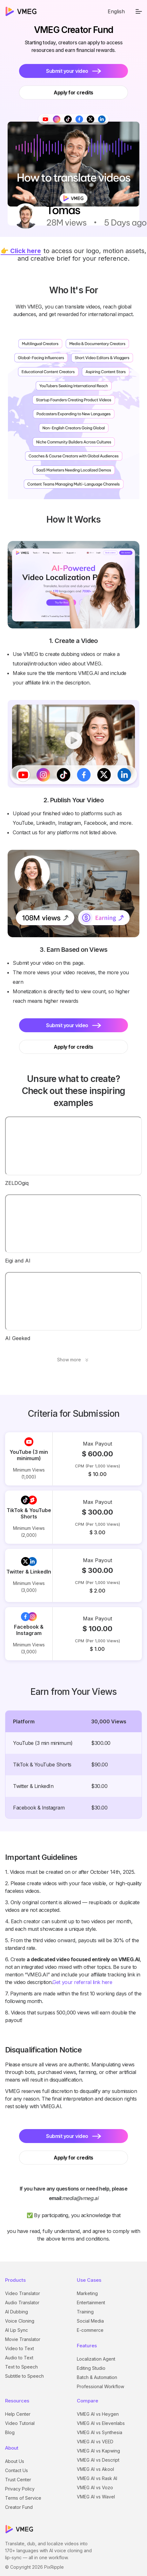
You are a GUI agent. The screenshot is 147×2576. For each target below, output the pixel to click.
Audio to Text (19, 2357)
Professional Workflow (100, 2386)
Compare (87, 2401)
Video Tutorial (20, 2423)
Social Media (90, 2321)
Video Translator (22, 2293)
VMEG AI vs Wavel (96, 2496)
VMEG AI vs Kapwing (98, 2450)
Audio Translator (22, 2302)
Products (15, 2280)
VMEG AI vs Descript (98, 2460)
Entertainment (91, 2302)
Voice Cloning (19, 2321)
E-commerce (90, 2330)
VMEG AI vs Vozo (95, 2487)
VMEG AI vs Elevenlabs (101, 2423)
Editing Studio (91, 2368)
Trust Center (18, 2479)
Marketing (87, 2293)
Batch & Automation (97, 2377)
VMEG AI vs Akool (95, 2469)
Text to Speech (21, 2366)
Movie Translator (22, 2339)
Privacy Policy (20, 2488)
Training (85, 2311)
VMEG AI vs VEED (95, 2441)
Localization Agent (96, 2359)
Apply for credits (73, 1047)
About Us (14, 2461)
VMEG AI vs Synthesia (99, 2432)
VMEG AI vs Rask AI (97, 2478)
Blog (10, 2432)
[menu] (139, 11)
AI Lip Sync (16, 2330)
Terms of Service (23, 2498)
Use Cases (89, 2280)
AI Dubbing (16, 2311)
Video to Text (19, 2348)
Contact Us (16, 2470)
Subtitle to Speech (24, 2376)
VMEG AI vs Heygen (98, 2414)
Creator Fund (19, 2507)
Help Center (17, 2414)
